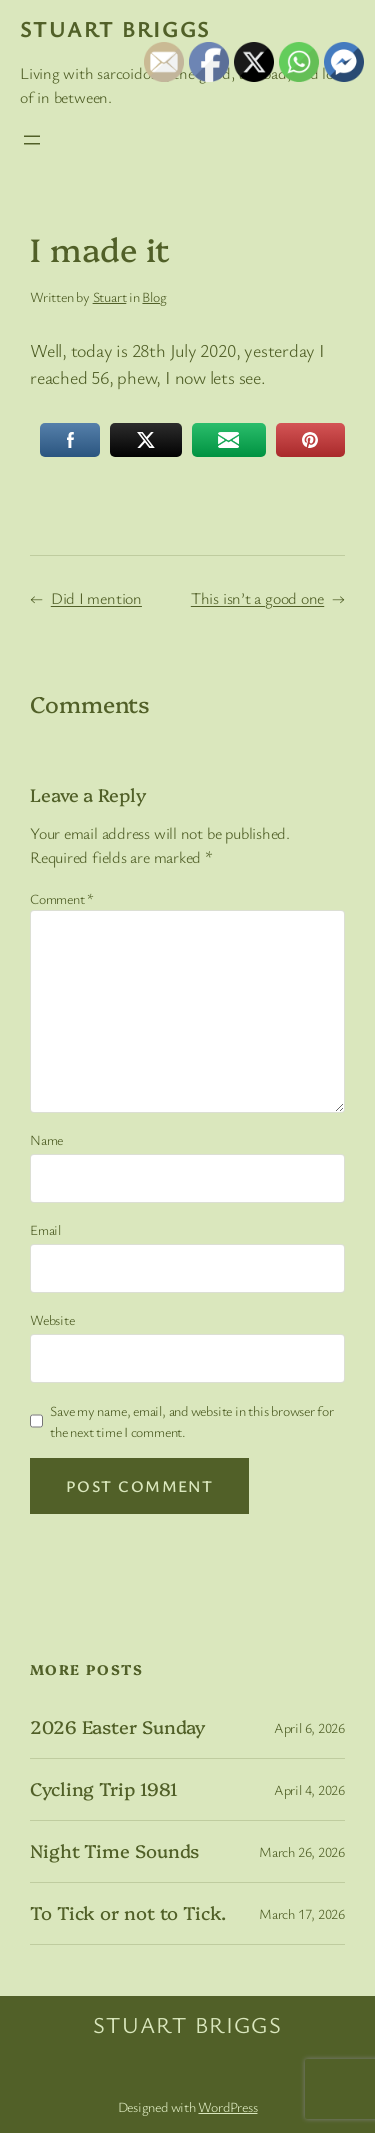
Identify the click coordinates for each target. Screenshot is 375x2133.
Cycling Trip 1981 (104, 1789)
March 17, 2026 (302, 1913)
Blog (154, 296)
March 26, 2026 (302, 1851)
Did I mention (96, 598)
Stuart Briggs (115, 28)
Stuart (110, 296)
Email (45, 1229)
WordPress (227, 2106)
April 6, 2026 (309, 1727)
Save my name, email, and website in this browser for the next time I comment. (192, 1421)
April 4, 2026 (309, 1789)
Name (46, 1139)
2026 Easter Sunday (117, 1727)
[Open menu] (32, 140)
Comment (62, 898)
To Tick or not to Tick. (128, 1913)
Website (52, 1319)
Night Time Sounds (114, 1851)
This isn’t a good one (257, 598)
